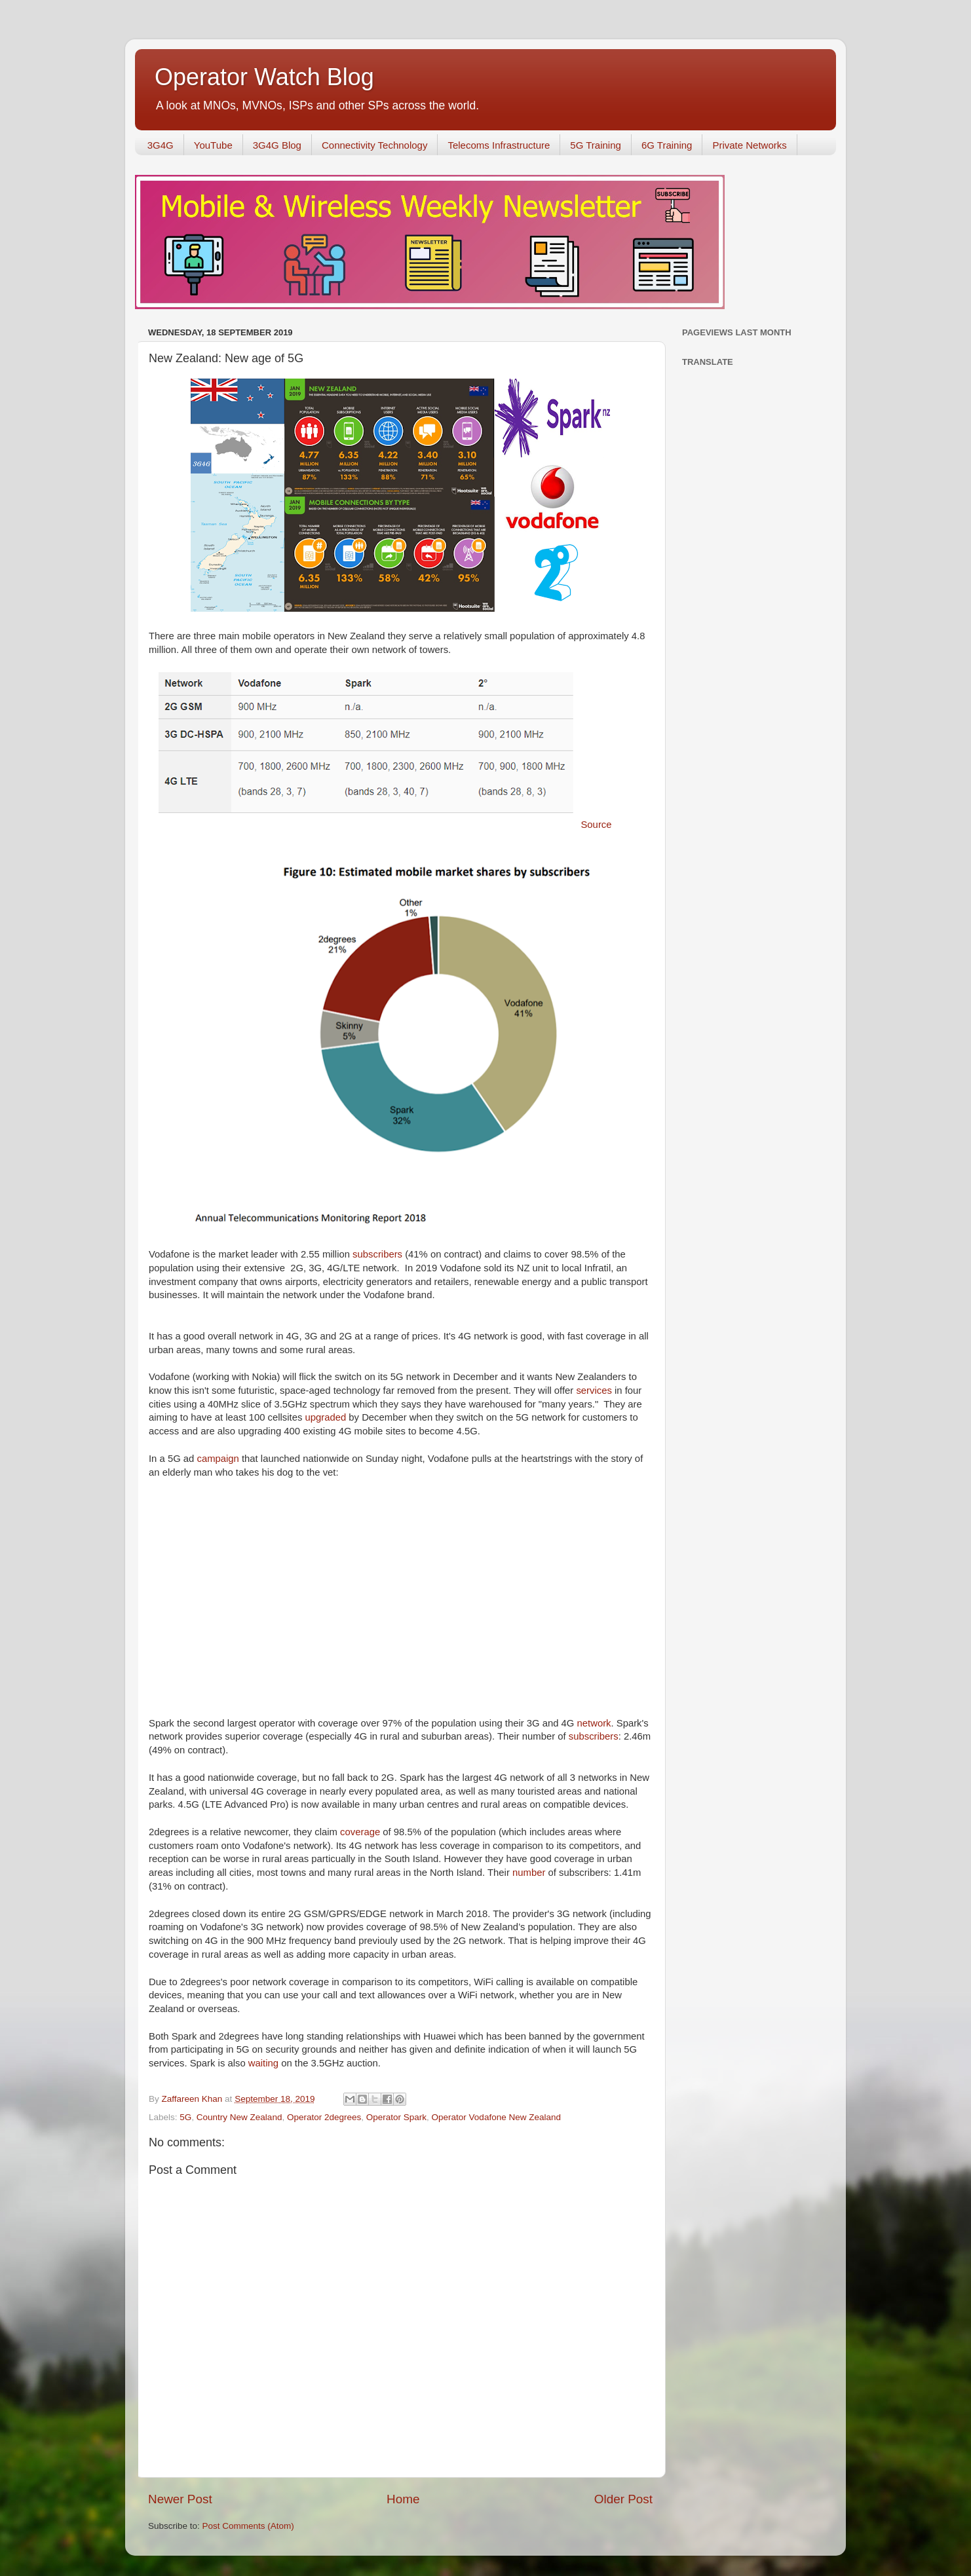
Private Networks (749, 145)
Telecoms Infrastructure (498, 145)
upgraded (327, 1417)
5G (185, 2117)
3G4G (160, 145)
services (595, 1390)
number (530, 1872)
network (594, 1723)
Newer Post (180, 2499)
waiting (264, 2063)
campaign (219, 1458)
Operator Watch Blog (264, 77)
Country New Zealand (239, 2117)
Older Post (623, 2499)
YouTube (213, 145)
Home (403, 2499)
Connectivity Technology (374, 145)
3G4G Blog (277, 145)
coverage (361, 1832)
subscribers (378, 1254)
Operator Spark (396, 2117)
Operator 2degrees (324, 2117)
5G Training (595, 145)
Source (596, 824)
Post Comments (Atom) (248, 2526)
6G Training (667, 145)
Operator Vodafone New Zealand (496, 2117)
